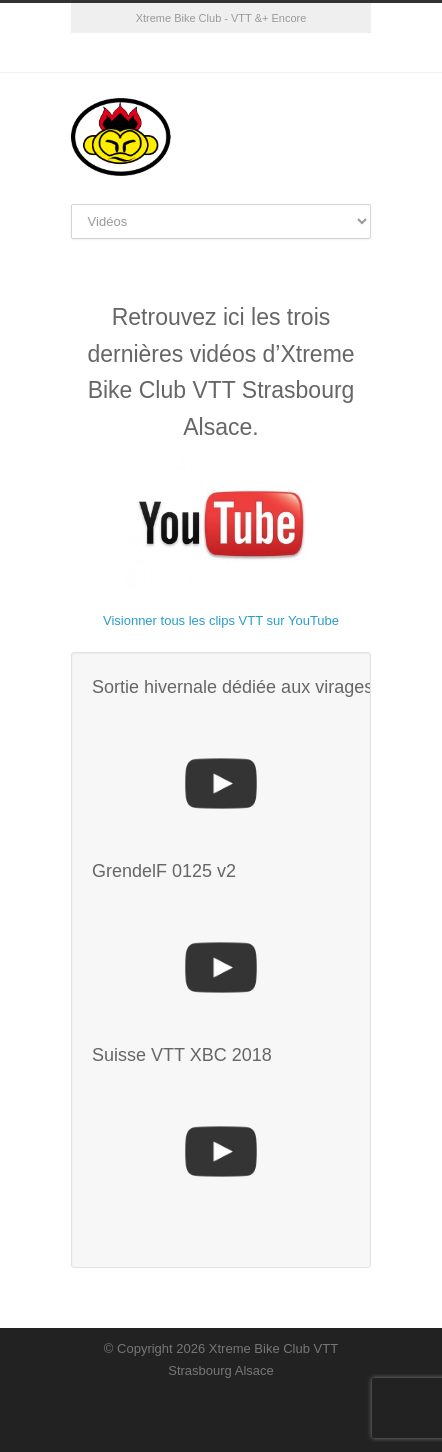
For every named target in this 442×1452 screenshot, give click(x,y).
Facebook (201, 53)
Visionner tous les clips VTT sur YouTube (221, 620)
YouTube (241, 53)
